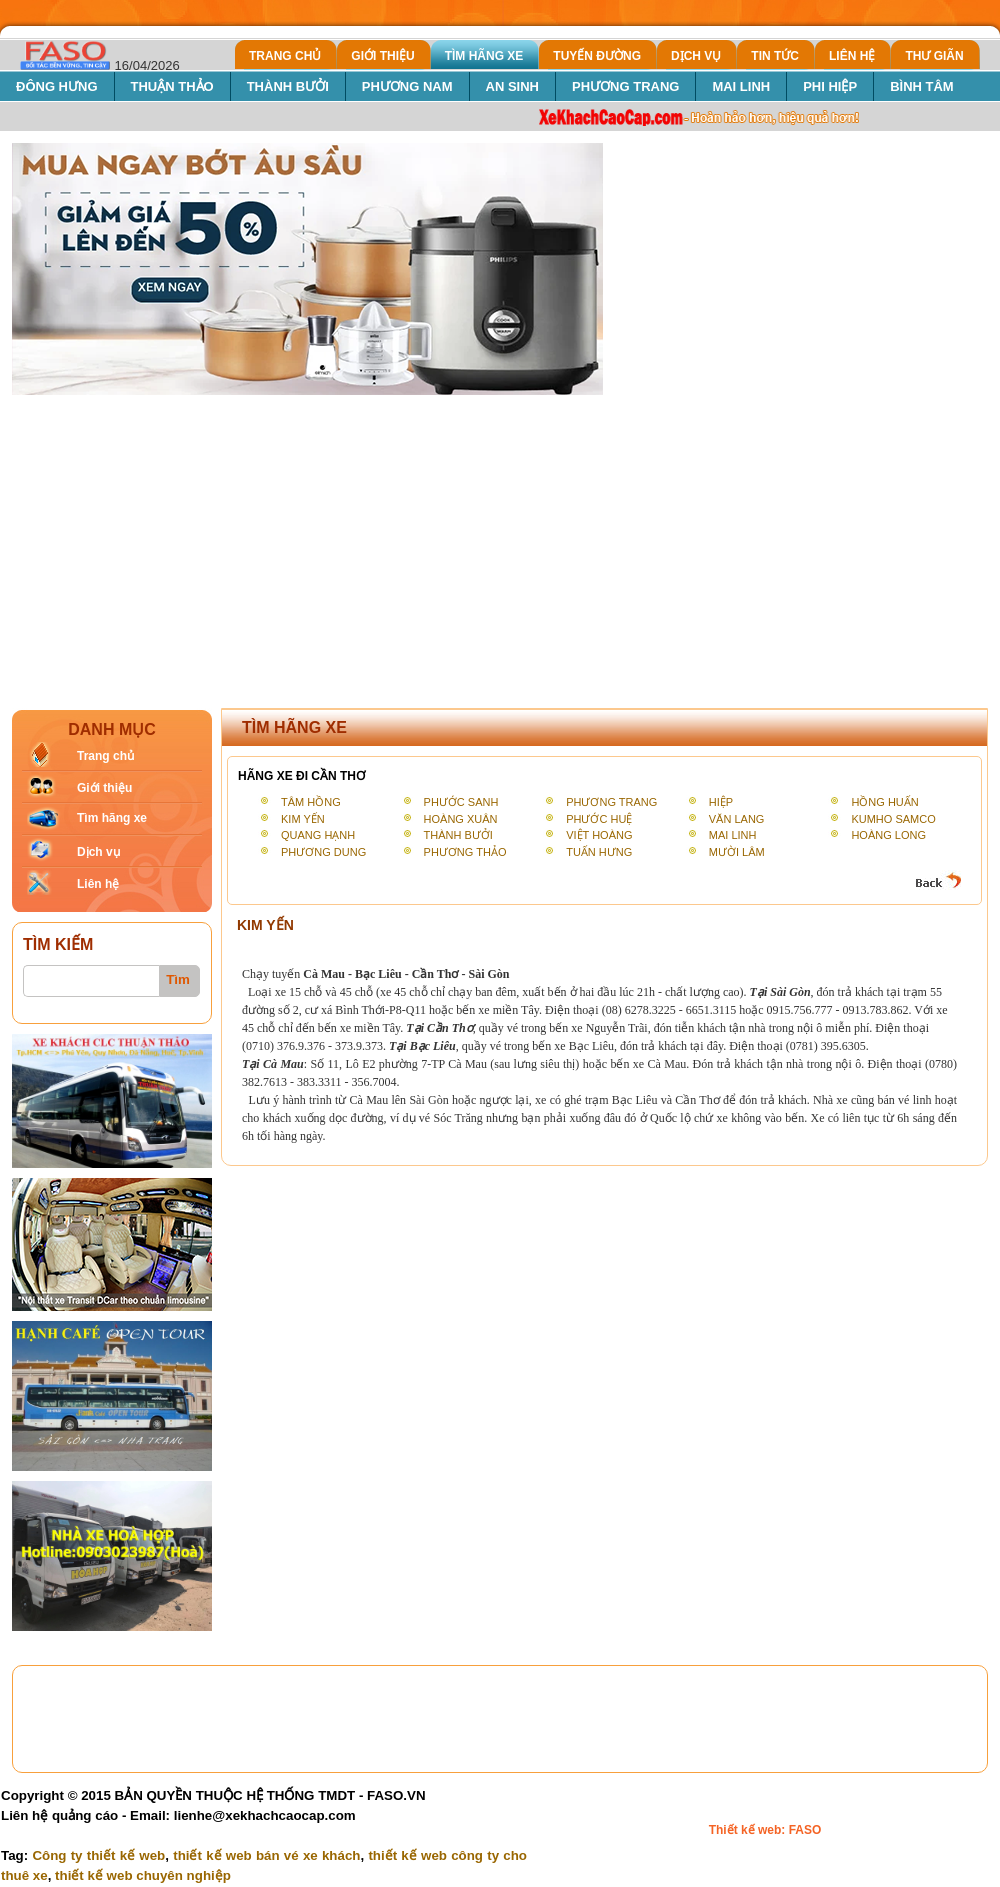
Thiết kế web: (749, 1830)
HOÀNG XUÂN (461, 819)
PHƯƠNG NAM (407, 86)
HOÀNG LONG (888, 835)
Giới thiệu (104, 788)
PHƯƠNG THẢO (465, 852)
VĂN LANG (737, 819)
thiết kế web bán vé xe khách (266, 1855)
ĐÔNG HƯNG (57, 86)
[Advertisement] (500, 546)
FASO (805, 1830)
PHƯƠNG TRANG (625, 86)
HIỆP (721, 802)
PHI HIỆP (830, 86)
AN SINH (512, 86)
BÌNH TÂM (922, 86)
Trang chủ (105, 756)
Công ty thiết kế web (98, 1855)
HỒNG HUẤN (884, 802)
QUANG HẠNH (318, 835)
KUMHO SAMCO (893, 819)
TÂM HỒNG (311, 802)
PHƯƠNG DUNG (323, 852)
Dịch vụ (98, 852)
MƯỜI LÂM (737, 852)
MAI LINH (741, 86)
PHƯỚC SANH (461, 802)
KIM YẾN (303, 819)
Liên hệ (98, 884)
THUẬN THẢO (172, 86)
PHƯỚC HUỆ (599, 819)
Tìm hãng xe (112, 818)
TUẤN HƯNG (599, 852)
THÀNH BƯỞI (288, 86)
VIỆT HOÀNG (599, 835)
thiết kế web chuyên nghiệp (143, 1875)
